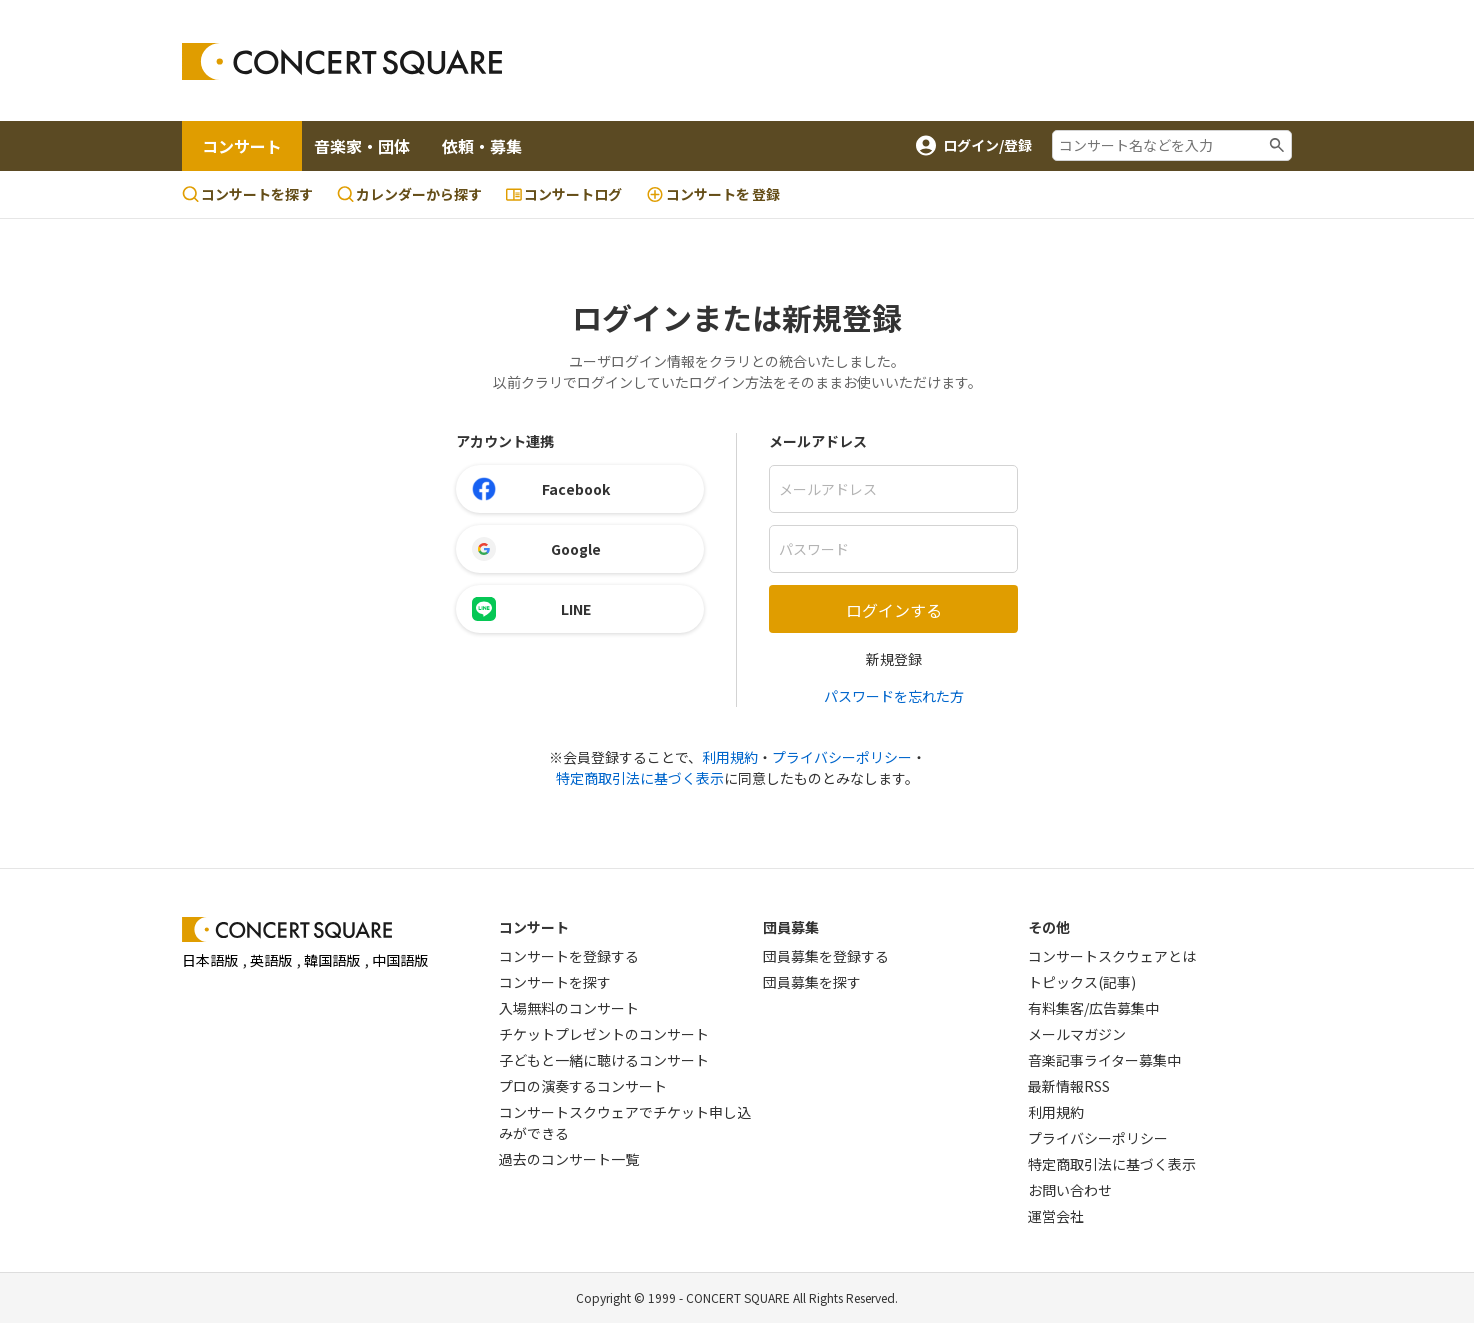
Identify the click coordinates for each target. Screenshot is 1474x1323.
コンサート (242, 146)
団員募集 (791, 927)
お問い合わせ (1070, 1190)
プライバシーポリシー (842, 757)
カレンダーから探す (409, 194)
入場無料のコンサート (569, 1008)
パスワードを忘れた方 (894, 696)
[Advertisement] (898, 61)
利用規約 (730, 757)
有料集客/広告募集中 (1093, 1008)
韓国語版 (332, 960)
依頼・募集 (482, 146)
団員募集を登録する (826, 956)
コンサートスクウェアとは (1112, 956)
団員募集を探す (812, 982)
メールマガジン (1077, 1034)
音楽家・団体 (362, 146)
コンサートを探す (247, 194)
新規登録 (894, 659)
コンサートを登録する (569, 956)
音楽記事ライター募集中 (1104, 1060)
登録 (713, 194)
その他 (1049, 927)
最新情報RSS (1069, 1086)
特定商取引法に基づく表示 (640, 778)
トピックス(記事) (1082, 982)
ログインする (894, 610)
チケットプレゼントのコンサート (604, 1034)
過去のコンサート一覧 (569, 1159)
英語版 (271, 960)
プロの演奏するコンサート (583, 1086)
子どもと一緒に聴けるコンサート (604, 1060)
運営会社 (1056, 1216)
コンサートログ (564, 194)
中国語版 (400, 960)
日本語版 (210, 960)
